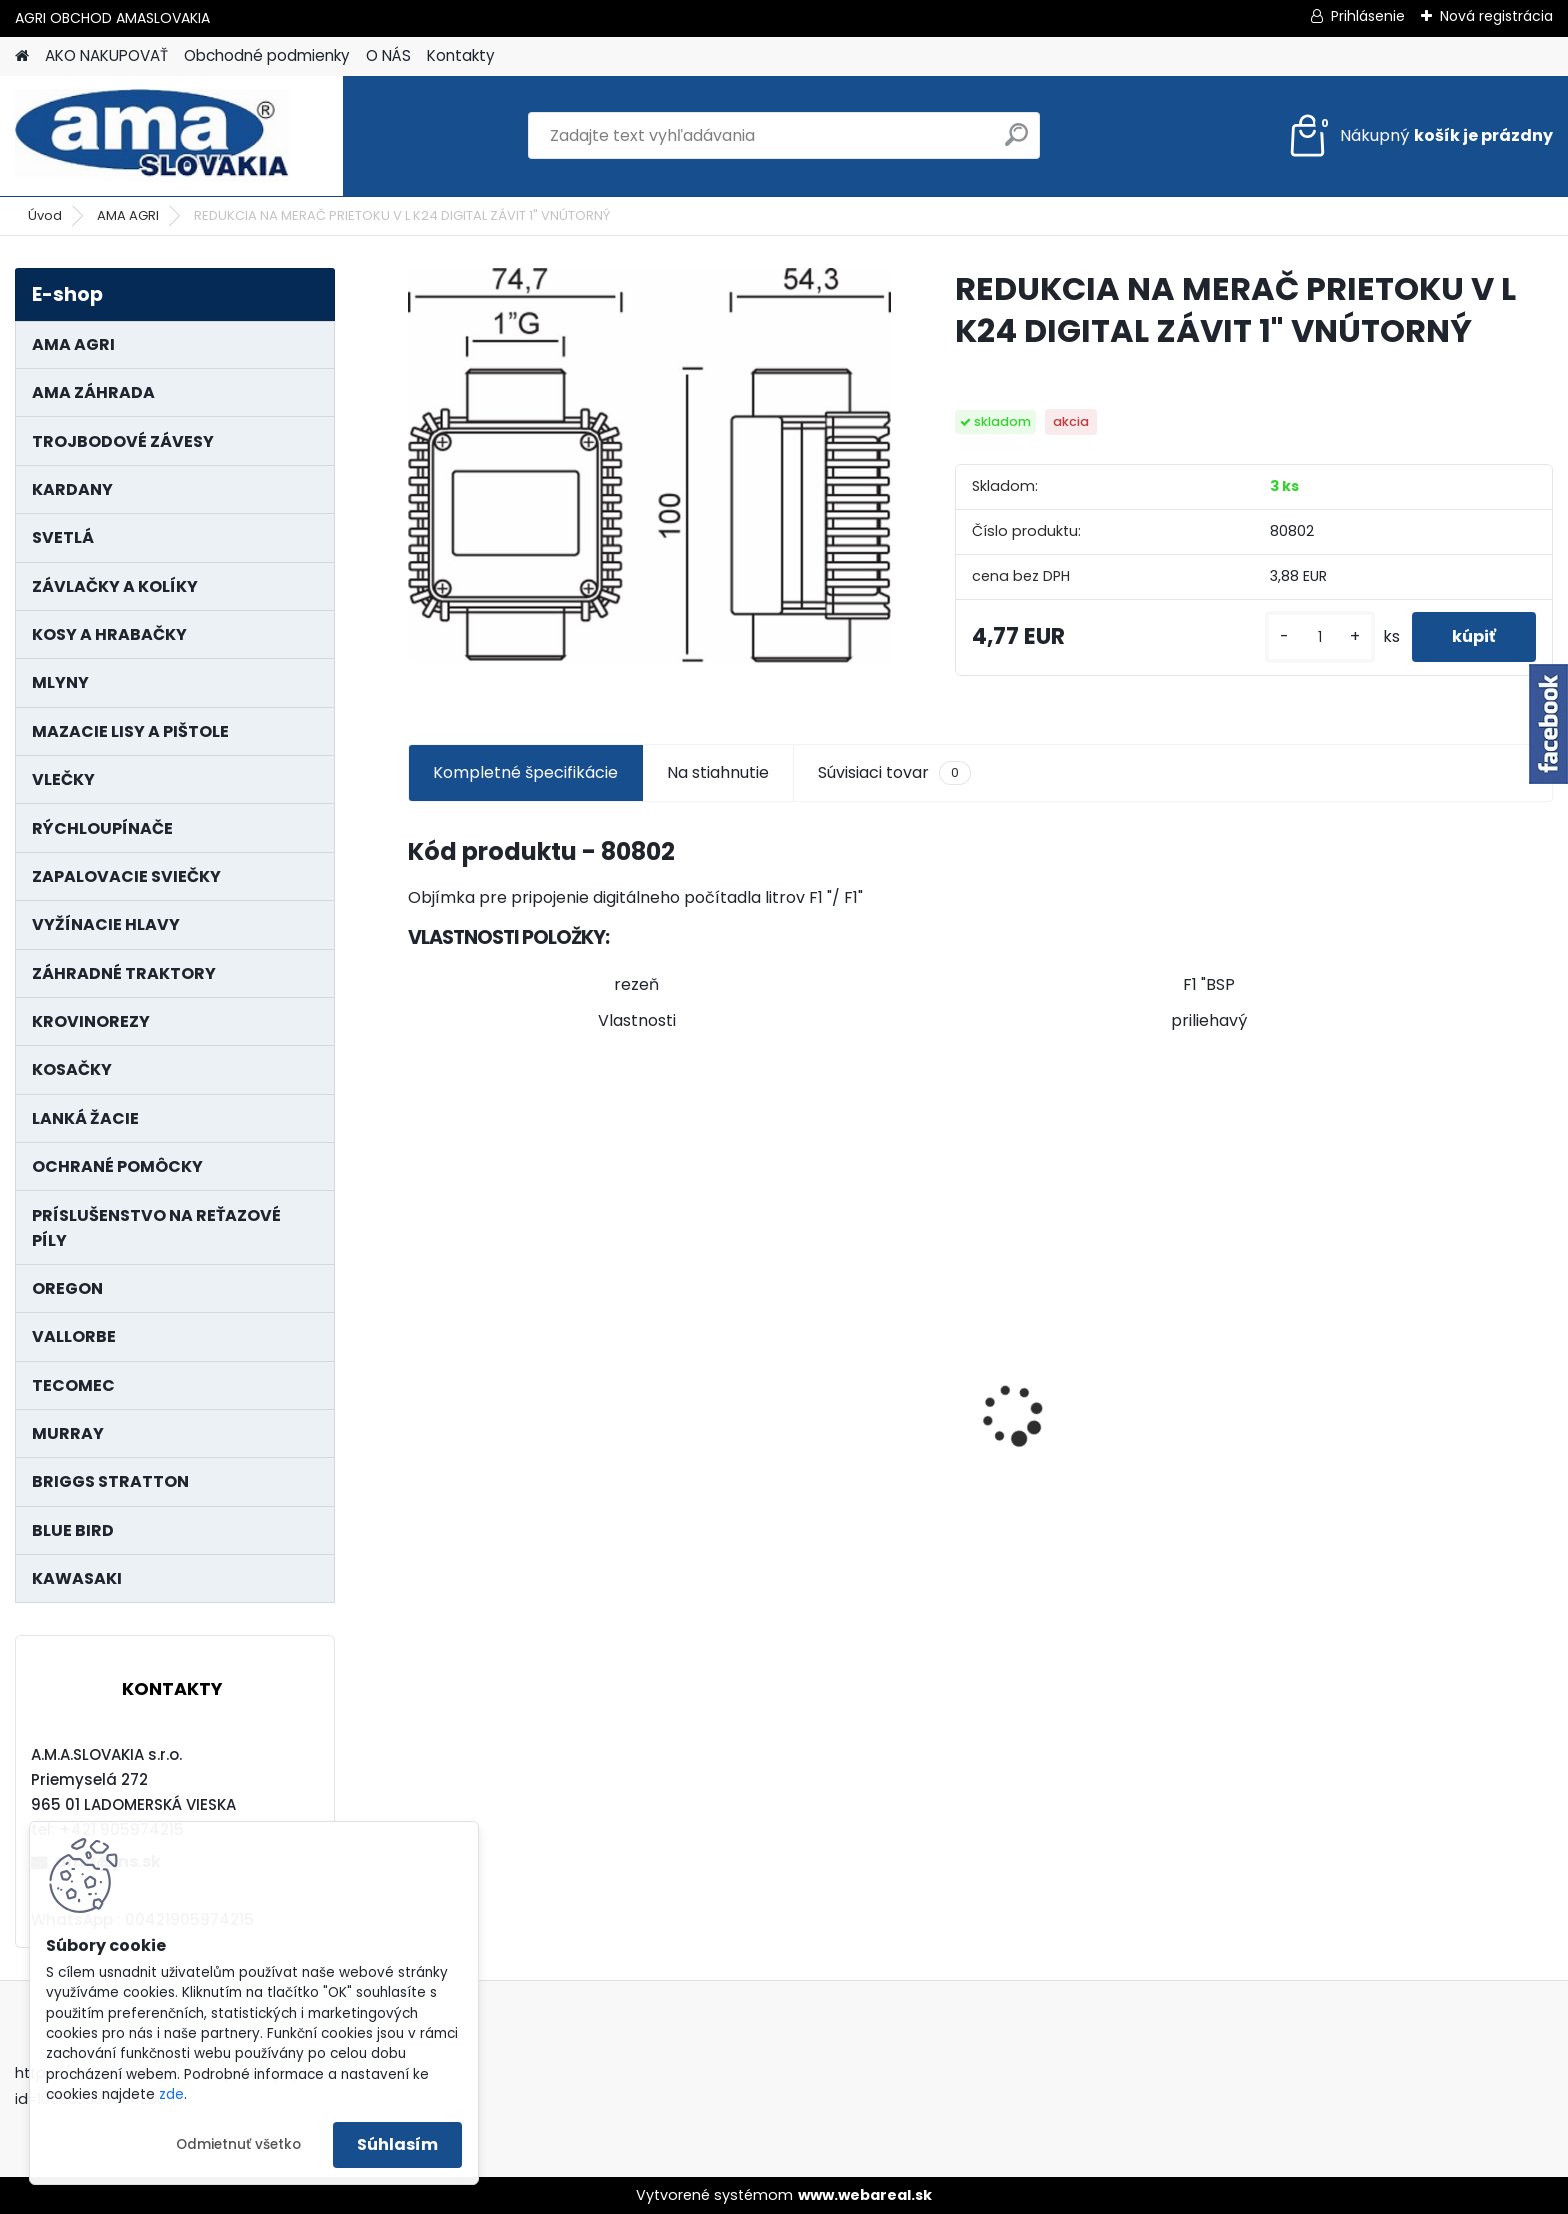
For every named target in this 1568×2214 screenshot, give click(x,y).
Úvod (45, 215)
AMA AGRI (128, 215)
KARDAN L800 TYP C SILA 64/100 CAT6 (544, 1443)
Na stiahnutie (718, 772)
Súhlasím (397, 2144)
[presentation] (418, 1380)
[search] (1016, 142)
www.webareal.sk (865, 2195)
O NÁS (388, 55)
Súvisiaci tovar (894, 773)
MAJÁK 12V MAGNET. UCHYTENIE (1121, 1448)
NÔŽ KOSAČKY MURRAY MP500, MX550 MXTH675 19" (1407, 1305)
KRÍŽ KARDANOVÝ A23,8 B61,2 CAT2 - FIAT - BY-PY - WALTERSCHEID (821, 1308)
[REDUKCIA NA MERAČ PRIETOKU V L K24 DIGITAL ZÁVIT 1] (649, 465)
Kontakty (461, 55)
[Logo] (152, 136)
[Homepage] (22, 56)
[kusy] (1320, 637)
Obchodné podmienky (267, 55)
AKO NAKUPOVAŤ (106, 55)
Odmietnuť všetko (238, 2144)
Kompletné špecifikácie (525, 772)
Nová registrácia (1496, 16)
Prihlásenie (1368, 16)
